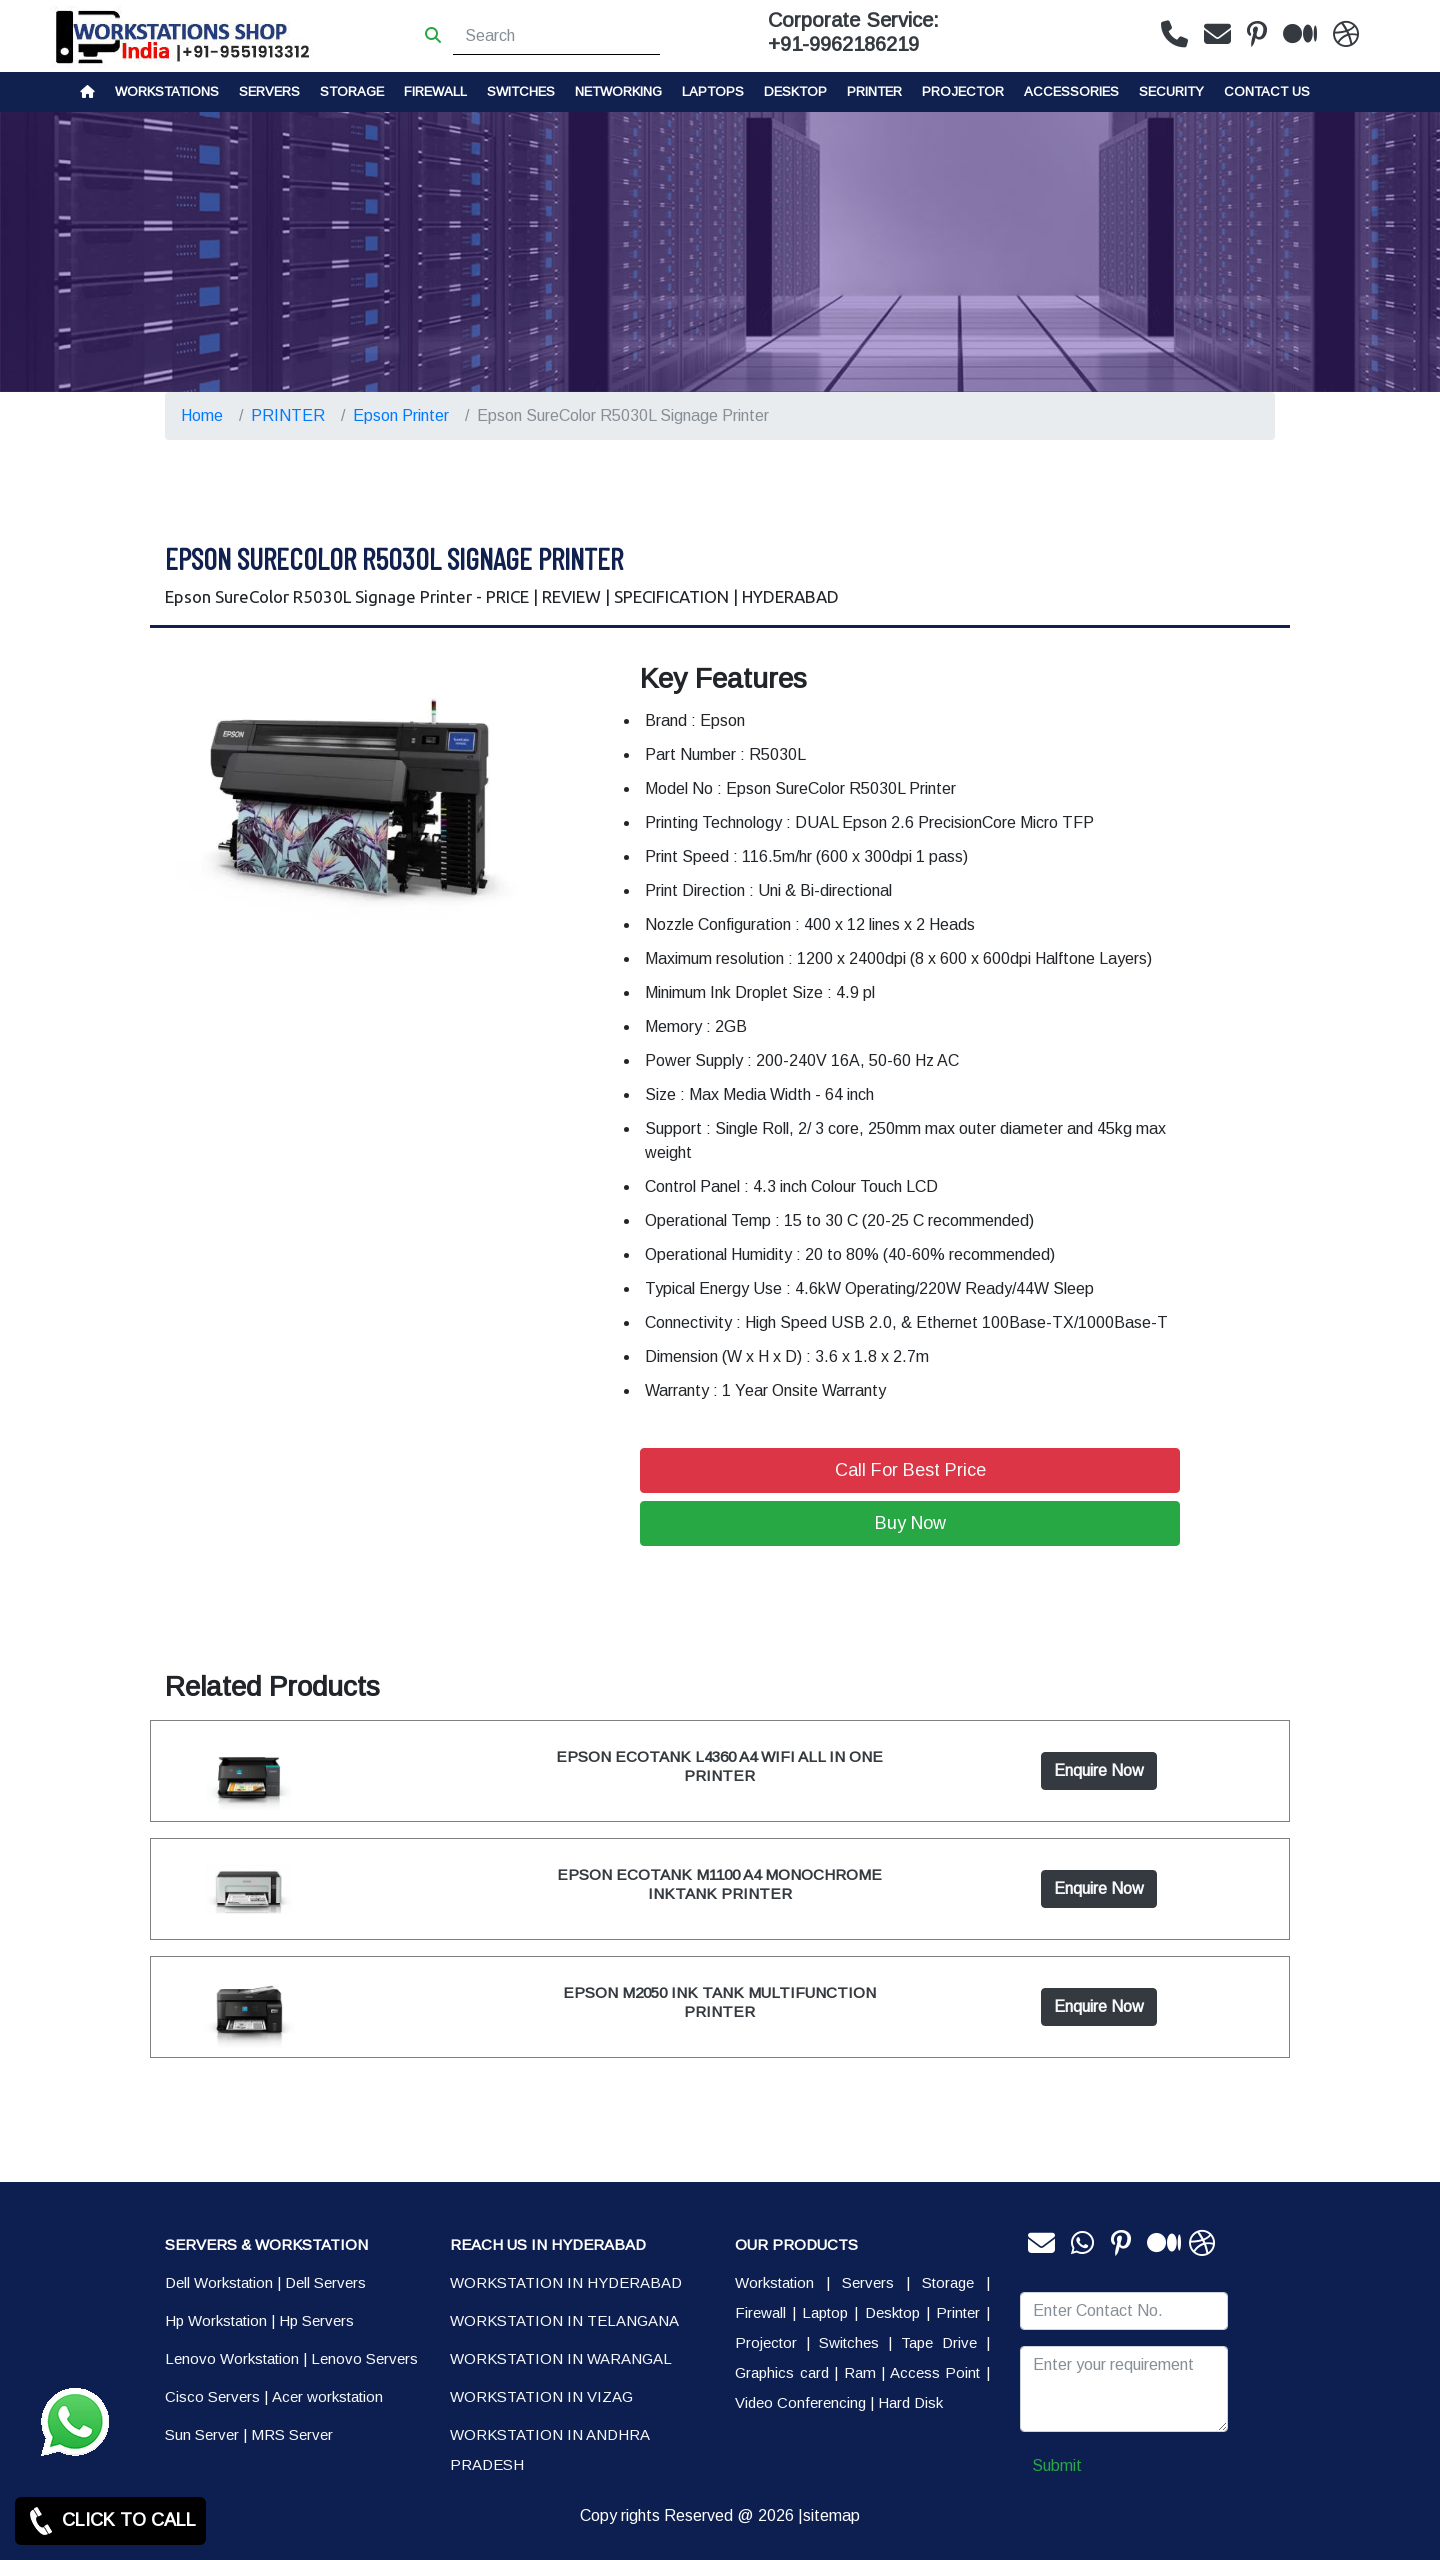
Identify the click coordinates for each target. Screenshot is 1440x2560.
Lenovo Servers (364, 2358)
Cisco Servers (212, 2396)
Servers (269, 91)
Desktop (795, 91)
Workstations (167, 91)
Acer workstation (327, 2396)
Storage (948, 2282)
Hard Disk (910, 2402)
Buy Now (910, 1523)
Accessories (1071, 91)
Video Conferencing (800, 2402)
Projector (963, 91)
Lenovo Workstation (232, 2358)
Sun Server (202, 2434)
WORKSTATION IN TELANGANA (564, 2320)
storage (352, 91)
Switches (521, 91)
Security (1171, 91)
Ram (860, 2372)
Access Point (935, 2372)
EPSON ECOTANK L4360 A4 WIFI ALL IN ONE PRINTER (719, 1765)
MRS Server (292, 2434)
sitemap (831, 2515)
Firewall (435, 91)
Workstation (774, 2282)
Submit (1057, 2465)
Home (202, 415)
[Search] (556, 36)
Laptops (713, 91)
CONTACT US (1267, 91)
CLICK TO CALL (110, 2521)
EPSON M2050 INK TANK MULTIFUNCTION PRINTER (719, 2001)
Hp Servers (316, 2320)
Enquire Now (1099, 1770)
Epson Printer (401, 415)
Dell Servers (325, 2282)
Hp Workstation (216, 2320)
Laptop (825, 2312)
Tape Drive (939, 2342)
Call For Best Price (910, 1470)
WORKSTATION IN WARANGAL (561, 2358)
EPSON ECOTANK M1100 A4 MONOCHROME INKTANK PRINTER (719, 1883)
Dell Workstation (219, 2282)
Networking (618, 91)
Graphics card (782, 2372)
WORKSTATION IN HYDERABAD (566, 2282)
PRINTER (874, 91)
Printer (958, 2312)
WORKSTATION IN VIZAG (541, 2396)
